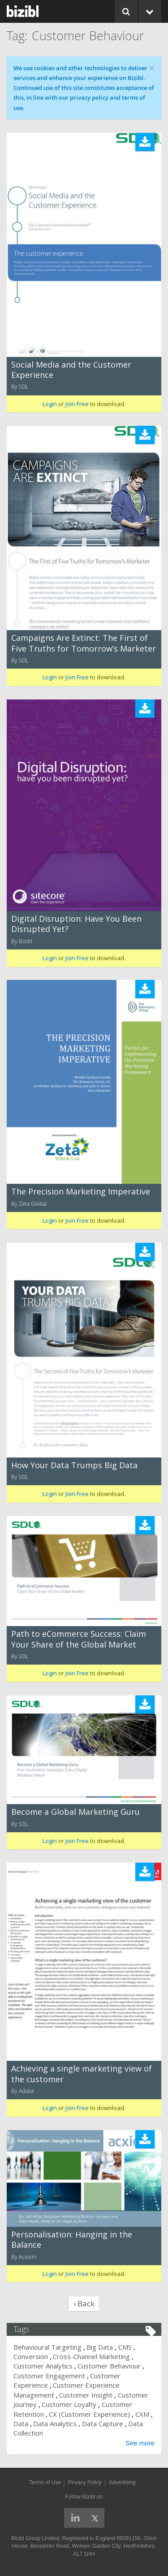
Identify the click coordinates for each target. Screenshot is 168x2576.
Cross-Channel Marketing (91, 2356)
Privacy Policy (85, 2482)
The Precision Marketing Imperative (80, 1191)
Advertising (122, 2482)
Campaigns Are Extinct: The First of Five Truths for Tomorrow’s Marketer (83, 642)
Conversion (30, 2356)
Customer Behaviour (109, 2365)
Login (50, 404)
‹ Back (84, 2303)
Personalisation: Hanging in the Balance (71, 2239)
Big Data (99, 2347)
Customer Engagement (49, 2375)
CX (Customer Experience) (89, 2414)
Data (20, 2423)
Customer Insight (85, 2394)
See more (140, 2443)
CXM (142, 2414)
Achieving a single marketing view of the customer (81, 2073)
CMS (125, 2347)
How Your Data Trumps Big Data (74, 1465)
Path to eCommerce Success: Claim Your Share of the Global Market (78, 1638)
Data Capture (102, 2423)
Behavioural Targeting (47, 2347)
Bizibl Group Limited (35, 2538)
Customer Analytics (43, 2365)
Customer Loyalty (69, 2404)
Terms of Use (45, 2482)
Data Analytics (55, 2423)
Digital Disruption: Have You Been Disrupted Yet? (76, 923)
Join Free (77, 404)
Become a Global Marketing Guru (75, 1811)
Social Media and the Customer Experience (71, 369)
